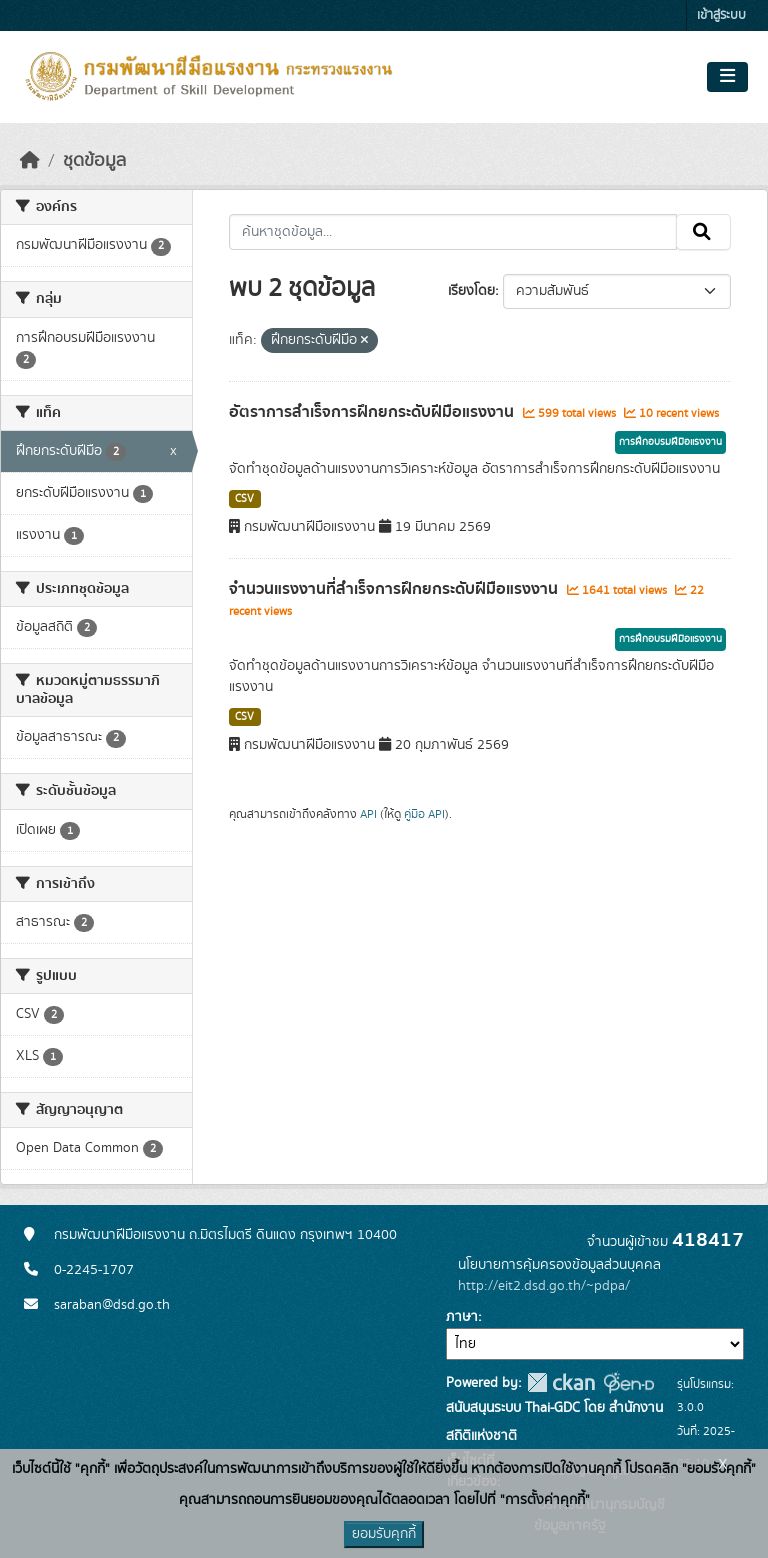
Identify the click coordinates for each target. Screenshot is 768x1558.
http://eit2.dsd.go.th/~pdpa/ (544, 1286)
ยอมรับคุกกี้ (384, 1534)
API (368, 814)
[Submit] (703, 232)
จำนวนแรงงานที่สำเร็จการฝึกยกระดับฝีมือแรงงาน (395, 589)
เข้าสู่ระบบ (721, 15)
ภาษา (462, 1317)
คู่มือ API (424, 814)
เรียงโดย (471, 291)
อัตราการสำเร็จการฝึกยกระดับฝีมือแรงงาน (373, 412)
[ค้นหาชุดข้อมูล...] (453, 232)
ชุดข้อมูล (94, 161)
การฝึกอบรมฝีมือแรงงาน (670, 442)
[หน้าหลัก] (30, 161)
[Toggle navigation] (727, 77)
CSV (244, 499)
